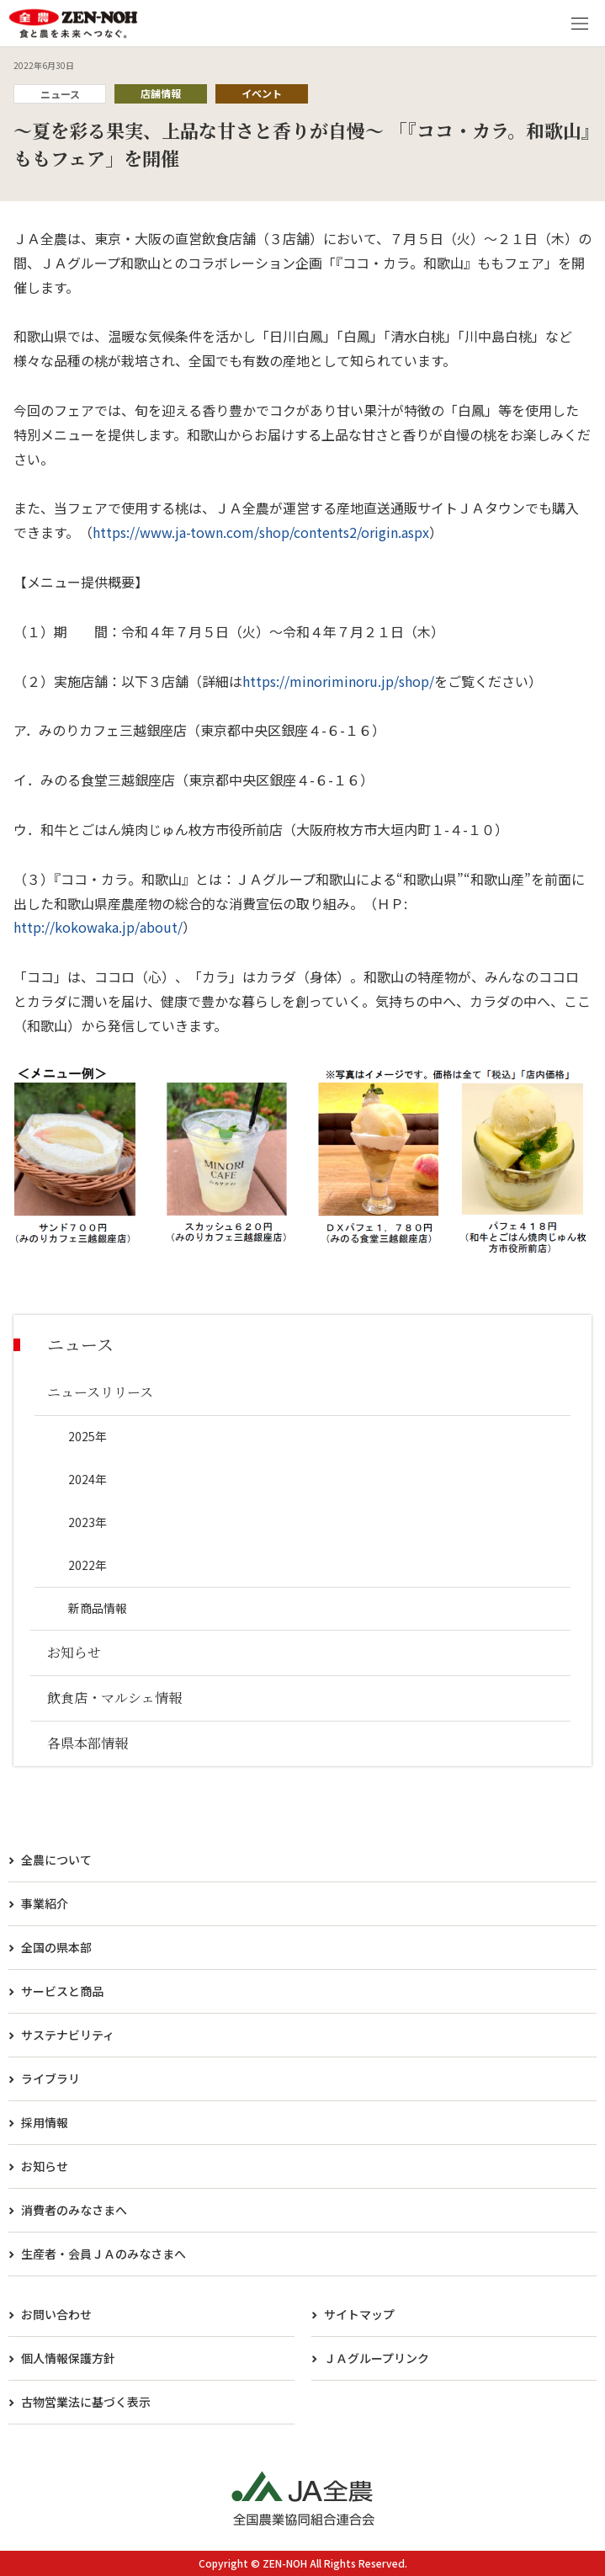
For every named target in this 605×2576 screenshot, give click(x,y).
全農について (56, 1859)
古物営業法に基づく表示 (86, 2401)
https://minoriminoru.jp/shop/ (338, 681)
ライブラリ (50, 2078)
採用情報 (44, 2122)
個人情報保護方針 (68, 2358)
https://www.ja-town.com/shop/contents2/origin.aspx (261, 532)
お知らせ (44, 2166)
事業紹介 (44, 1903)
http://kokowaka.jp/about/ (98, 927)
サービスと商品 (62, 1991)
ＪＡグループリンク (376, 2358)
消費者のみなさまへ (74, 2209)
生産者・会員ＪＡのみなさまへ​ (103, 2253)
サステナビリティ (67, 2034)
